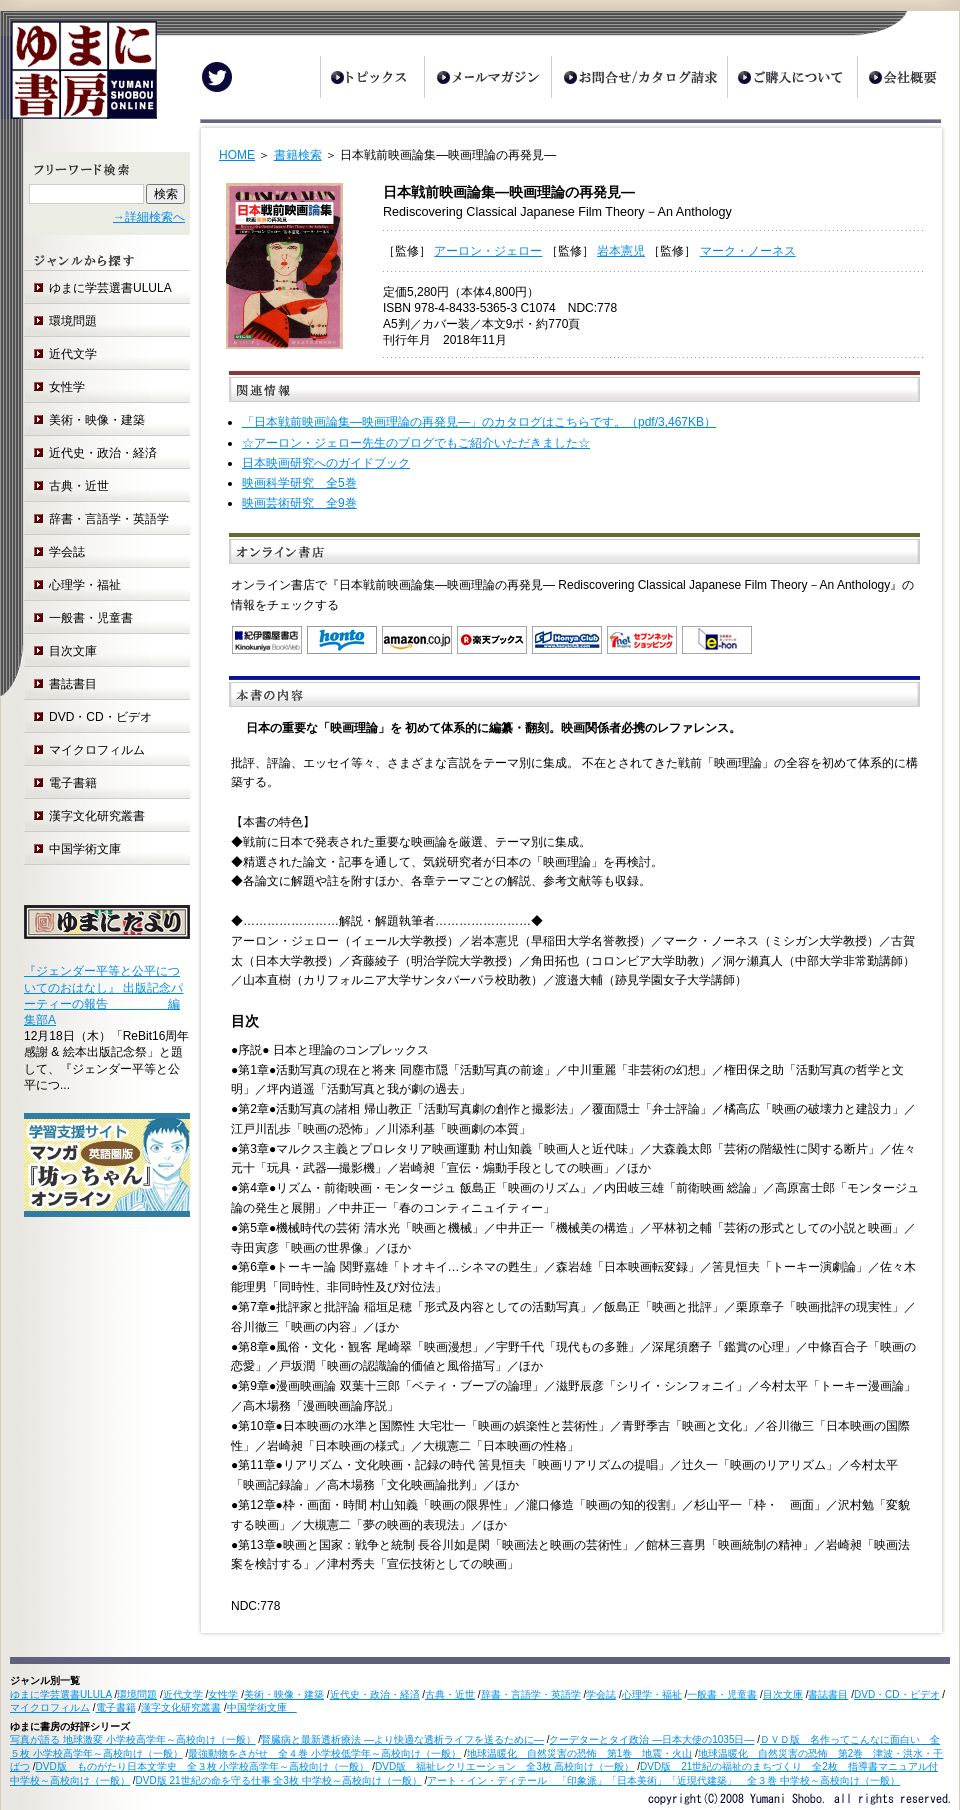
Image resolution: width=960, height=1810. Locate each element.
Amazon (417, 640)
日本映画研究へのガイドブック (326, 463)
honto (342, 640)
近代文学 (73, 354)
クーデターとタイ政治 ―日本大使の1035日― (651, 1739)
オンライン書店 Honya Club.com (567, 640)
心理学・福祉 (85, 585)
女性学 (67, 387)
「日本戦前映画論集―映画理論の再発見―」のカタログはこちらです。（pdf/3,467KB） (479, 422)
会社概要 (908, 77)
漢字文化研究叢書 (97, 816)
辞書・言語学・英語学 (109, 519)
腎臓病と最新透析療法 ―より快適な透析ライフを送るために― (402, 1739)
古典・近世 (79, 486)
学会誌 (67, 552)
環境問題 (73, 321)
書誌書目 (73, 684)
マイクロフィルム (97, 750)
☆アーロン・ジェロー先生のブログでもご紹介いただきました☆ (416, 443)
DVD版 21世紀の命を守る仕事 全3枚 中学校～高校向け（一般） (279, 1780)
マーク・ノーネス (748, 251)
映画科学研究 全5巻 (299, 483)
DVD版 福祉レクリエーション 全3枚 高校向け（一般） (504, 1766)
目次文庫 (73, 651)
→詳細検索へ (149, 217)
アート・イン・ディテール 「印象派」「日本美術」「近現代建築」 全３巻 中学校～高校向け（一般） (663, 1780)
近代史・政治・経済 (103, 453)
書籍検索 (298, 155)
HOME (237, 155)
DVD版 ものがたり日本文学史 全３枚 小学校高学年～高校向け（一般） (203, 1766)
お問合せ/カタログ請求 (639, 77)
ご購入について (792, 77)
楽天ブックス (492, 640)
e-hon (717, 640)
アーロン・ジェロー (488, 251)
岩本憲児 (621, 251)
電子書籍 (73, 783)
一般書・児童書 (91, 618)
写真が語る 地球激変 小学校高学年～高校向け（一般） (133, 1739)
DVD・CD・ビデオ (100, 717)
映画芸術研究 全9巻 (299, 503)
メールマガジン (487, 77)
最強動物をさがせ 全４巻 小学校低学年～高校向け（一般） (324, 1753)
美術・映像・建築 (97, 420)
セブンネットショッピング (642, 640)
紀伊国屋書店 (267, 640)
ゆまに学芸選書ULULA (110, 288)
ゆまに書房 (78, 77)
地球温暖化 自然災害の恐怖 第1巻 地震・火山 (580, 1753)
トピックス (372, 77)
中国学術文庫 (91, 849)
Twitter (217, 77)
